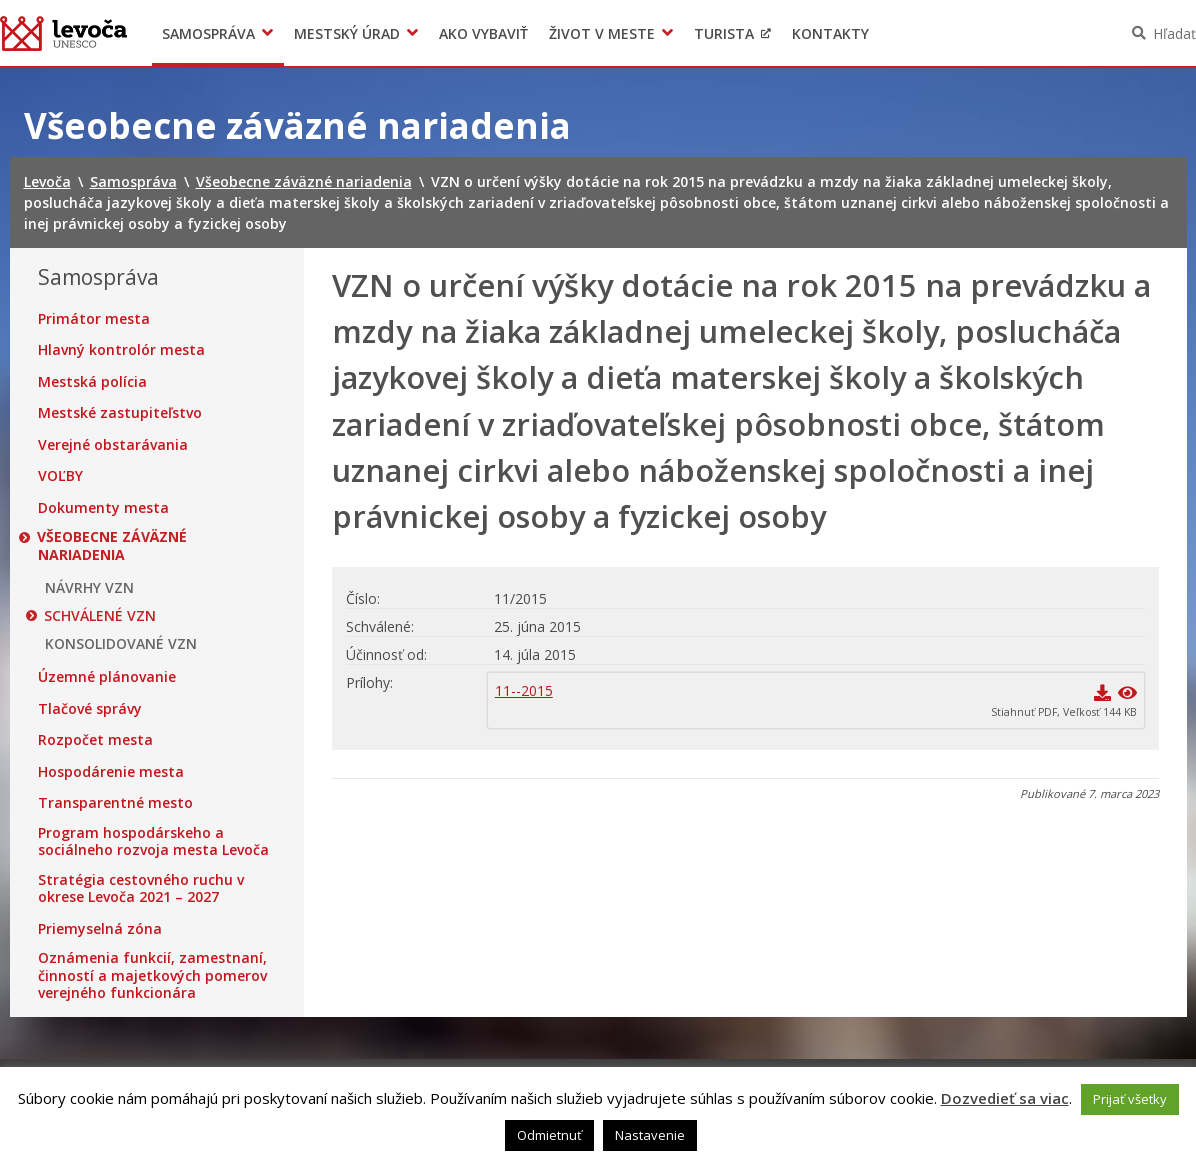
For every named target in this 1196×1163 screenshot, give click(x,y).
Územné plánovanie (107, 677)
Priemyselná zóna (100, 929)
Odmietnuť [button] (549, 1135)
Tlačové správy (90, 709)
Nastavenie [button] (650, 1135)
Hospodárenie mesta (111, 772)
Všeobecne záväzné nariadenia (113, 545)
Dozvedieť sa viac (1005, 1098)
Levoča (63, 33)
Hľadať (1174, 33)
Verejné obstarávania (113, 445)
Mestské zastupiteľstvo (120, 413)
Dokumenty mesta (103, 508)
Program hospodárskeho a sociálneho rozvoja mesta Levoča (153, 841)
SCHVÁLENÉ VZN (101, 616)
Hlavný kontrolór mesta (121, 350)
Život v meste (602, 33)
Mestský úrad (347, 33)
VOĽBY (60, 476)
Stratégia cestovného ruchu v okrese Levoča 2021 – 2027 (141, 888)
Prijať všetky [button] (1130, 1099)
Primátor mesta (94, 319)
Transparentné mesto (115, 803)
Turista (724, 33)
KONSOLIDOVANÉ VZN (121, 644)
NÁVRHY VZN (89, 588)
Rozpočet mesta (95, 740)
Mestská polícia (92, 382)
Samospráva (208, 33)
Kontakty (830, 33)
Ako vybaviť (483, 33)
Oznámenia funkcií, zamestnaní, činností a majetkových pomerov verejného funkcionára (152, 975)
